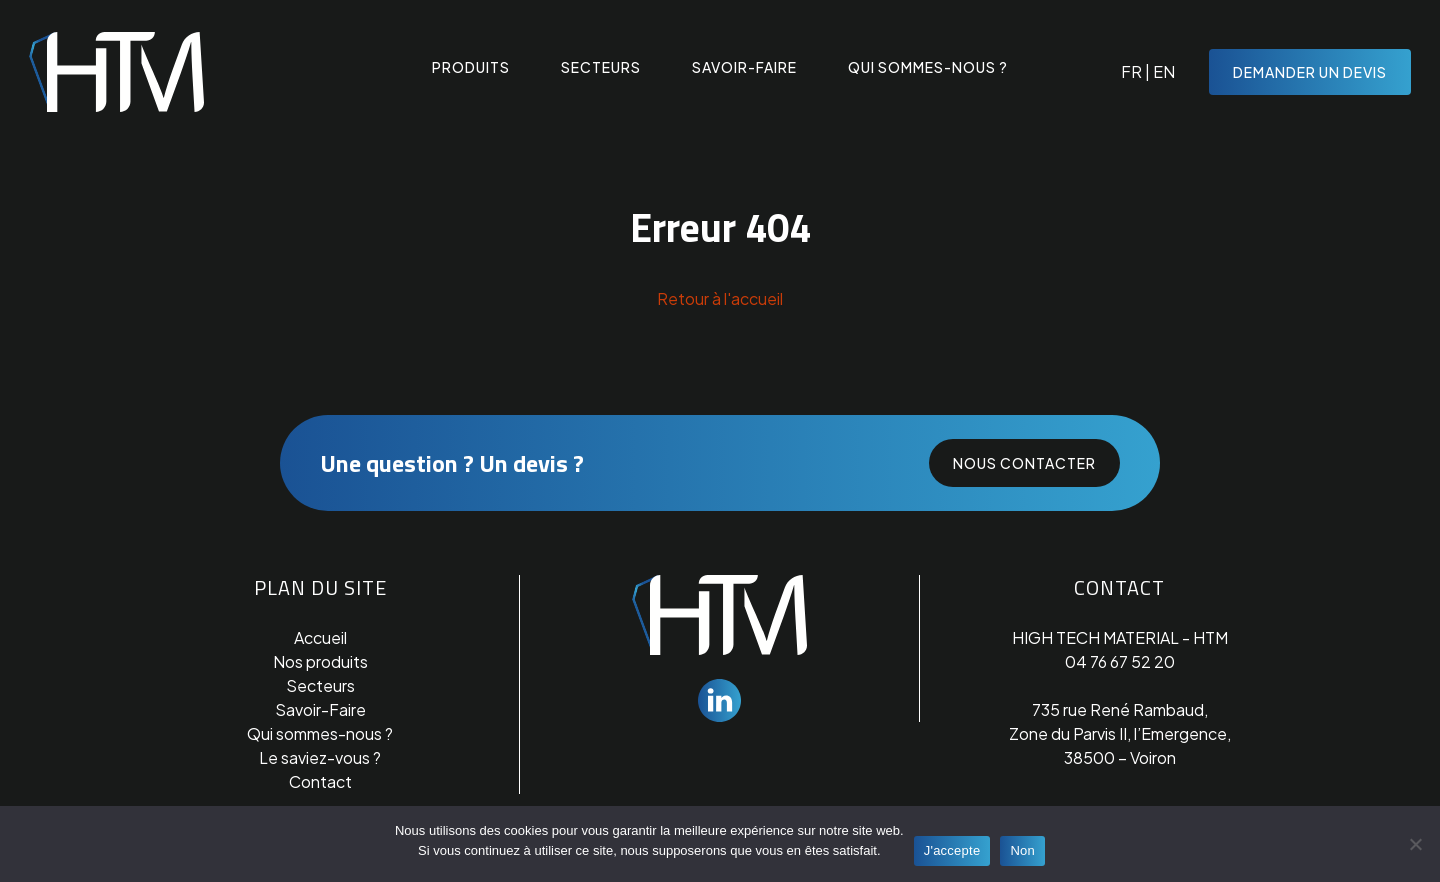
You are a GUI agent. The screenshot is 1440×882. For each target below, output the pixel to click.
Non (1022, 850)
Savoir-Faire (320, 709)
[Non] (1415, 844)
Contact (320, 781)
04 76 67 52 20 (1120, 661)
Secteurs (601, 68)
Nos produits (320, 661)
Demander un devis (1310, 72)
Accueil (320, 637)
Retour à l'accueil (720, 298)
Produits (471, 68)
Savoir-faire (744, 68)
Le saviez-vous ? (320, 757)
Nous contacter (1024, 463)
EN (1164, 71)
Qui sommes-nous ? (928, 68)
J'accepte (952, 850)
